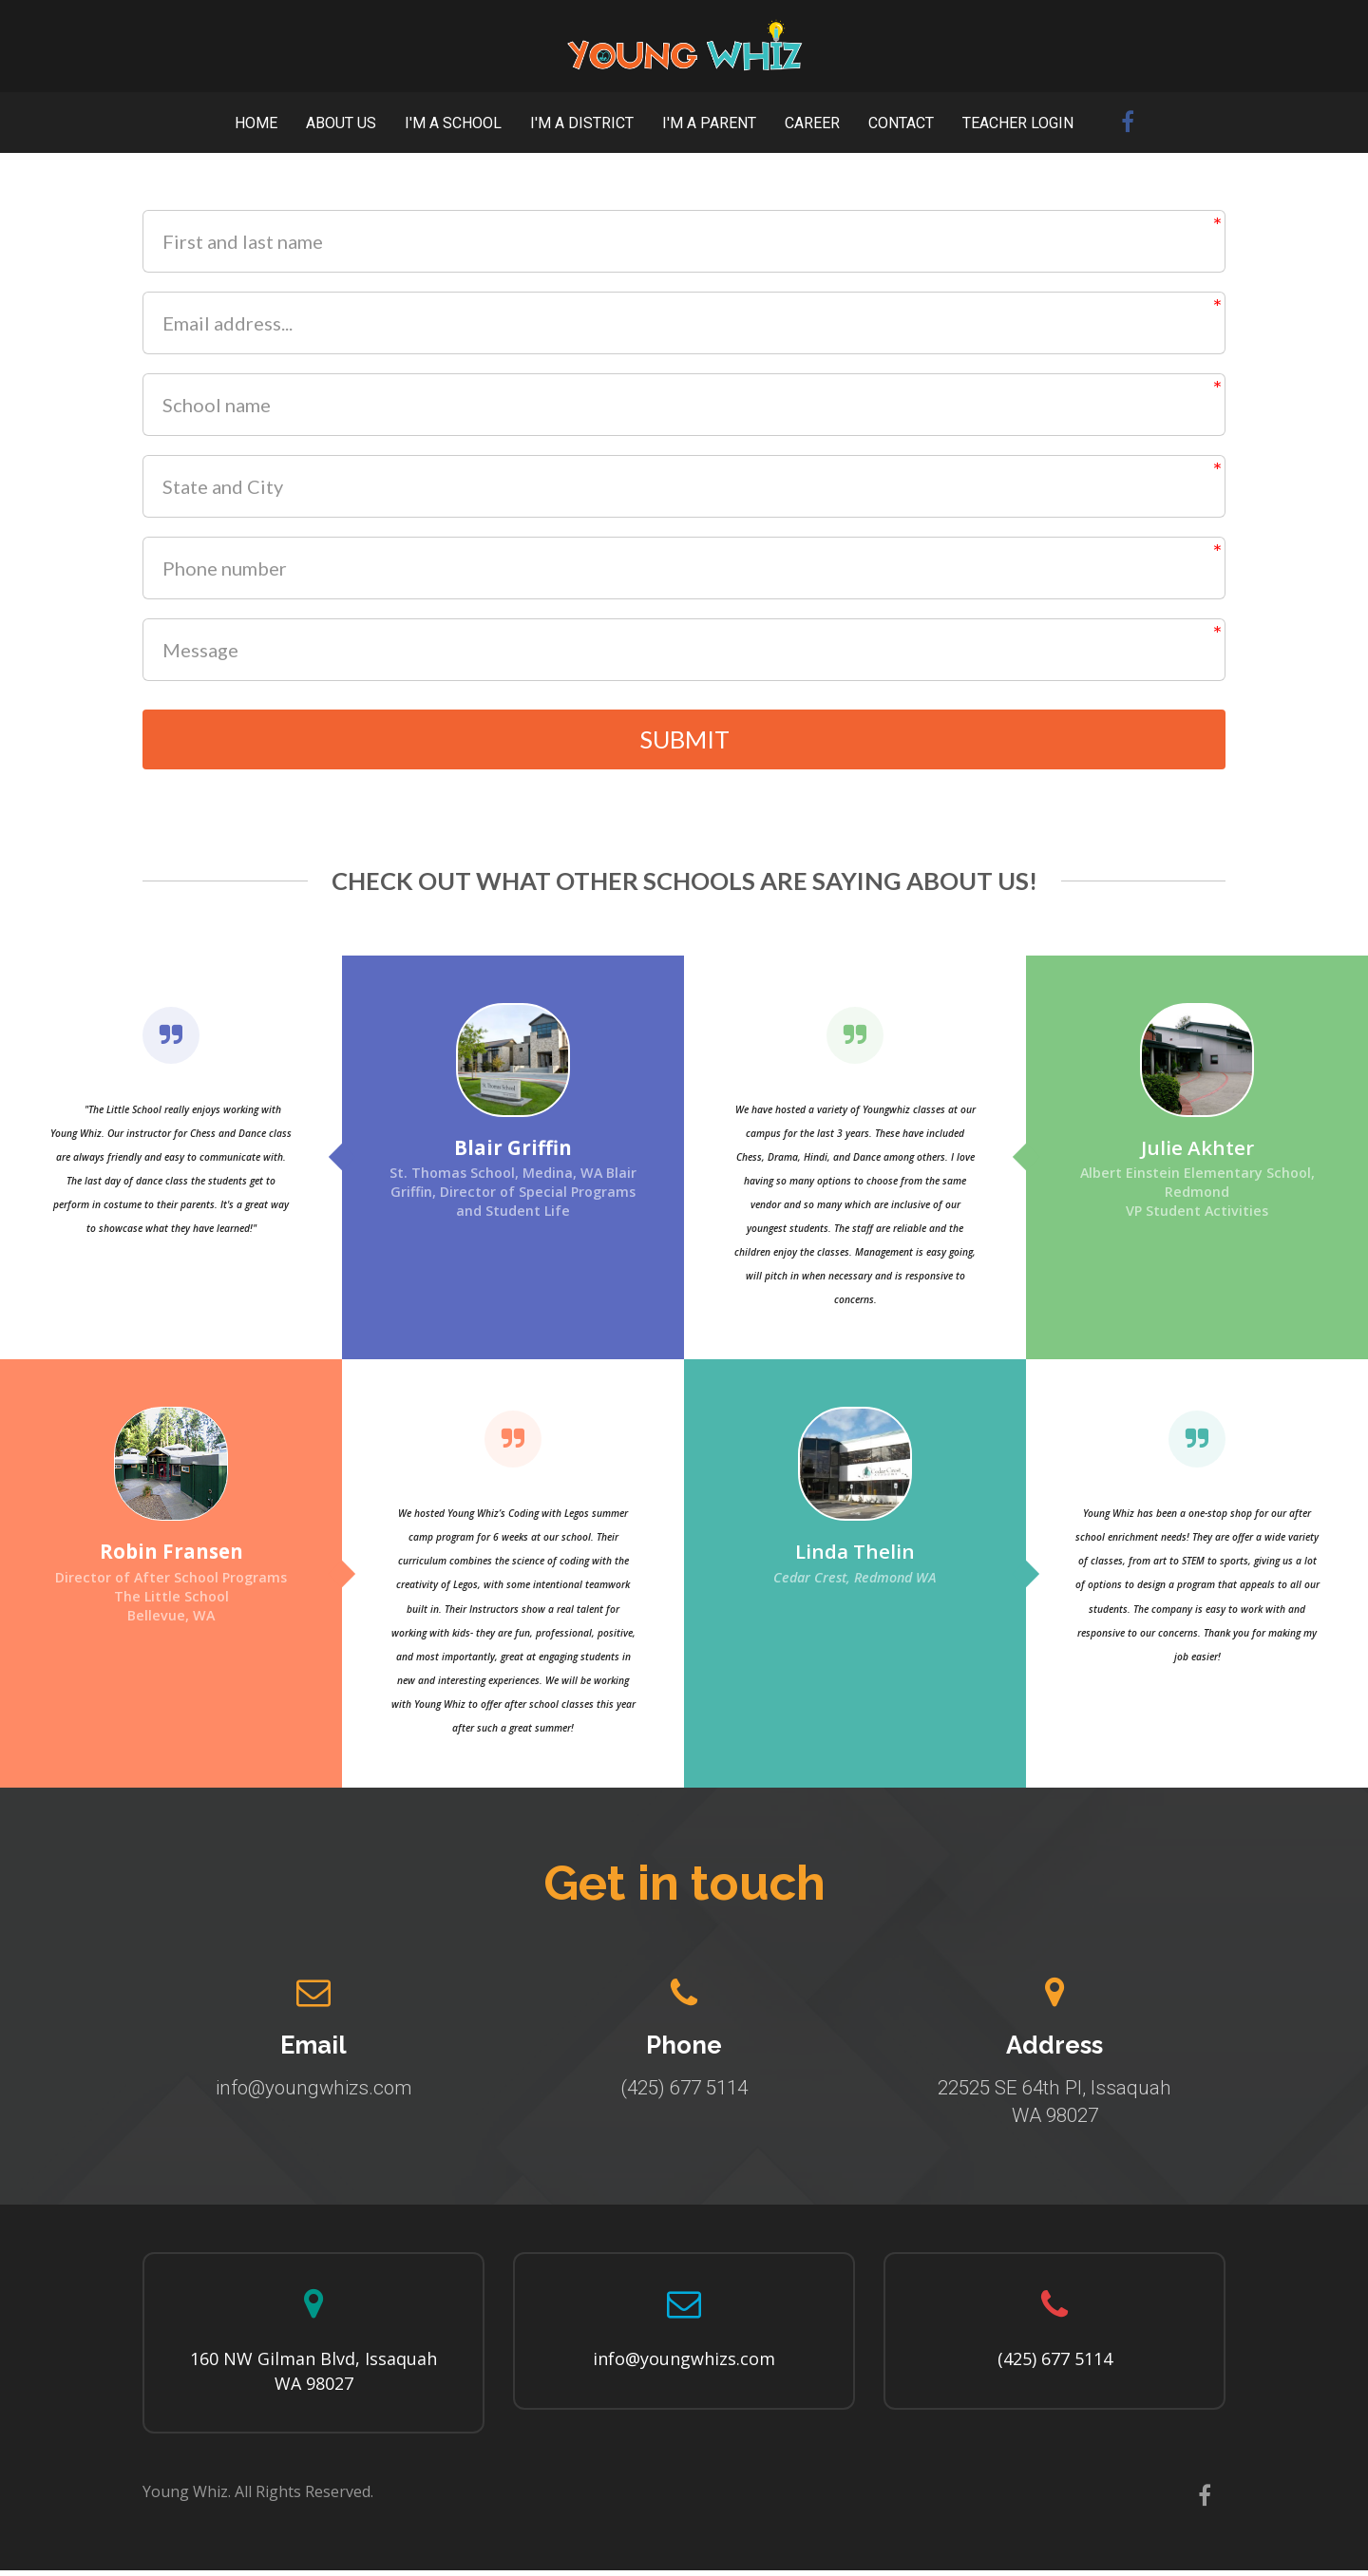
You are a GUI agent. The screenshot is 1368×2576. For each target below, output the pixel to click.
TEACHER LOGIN (1018, 123)
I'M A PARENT (709, 123)
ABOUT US (341, 123)
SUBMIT (684, 742)
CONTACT (901, 123)
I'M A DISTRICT (582, 123)
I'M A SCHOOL (453, 123)
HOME (256, 123)
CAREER (812, 123)
